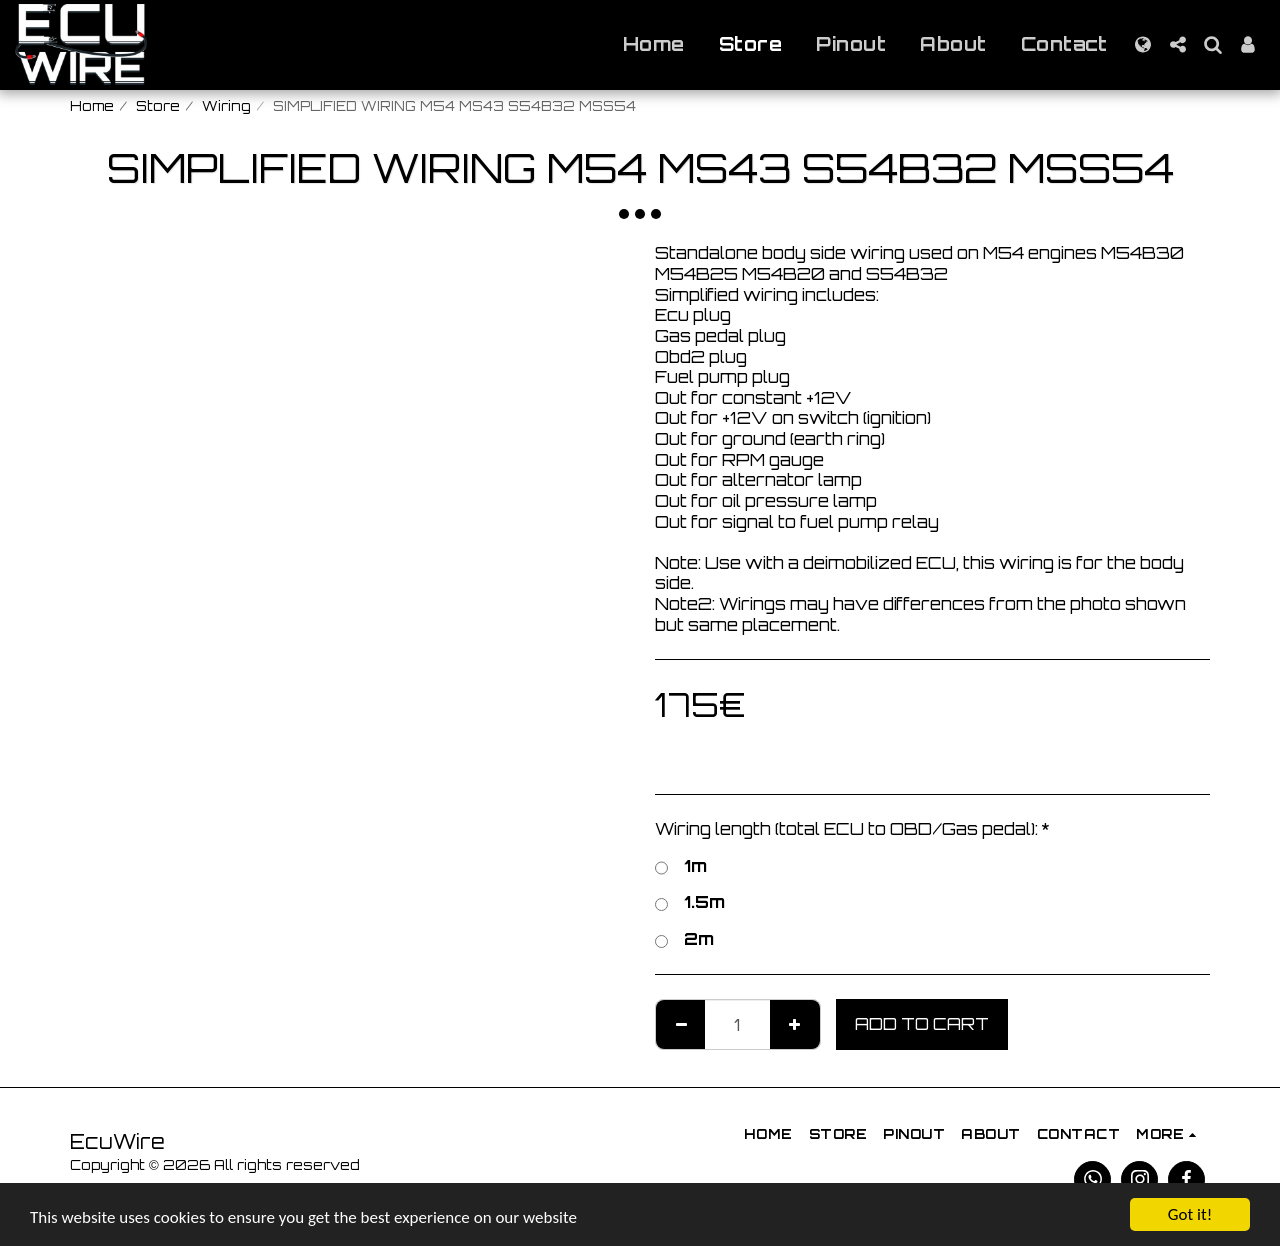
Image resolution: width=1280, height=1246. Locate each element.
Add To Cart (922, 1023)
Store (158, 106)
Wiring (226, 106)
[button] (1177, 44)
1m (681, 866)
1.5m (690, 902)
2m (684, 939)
